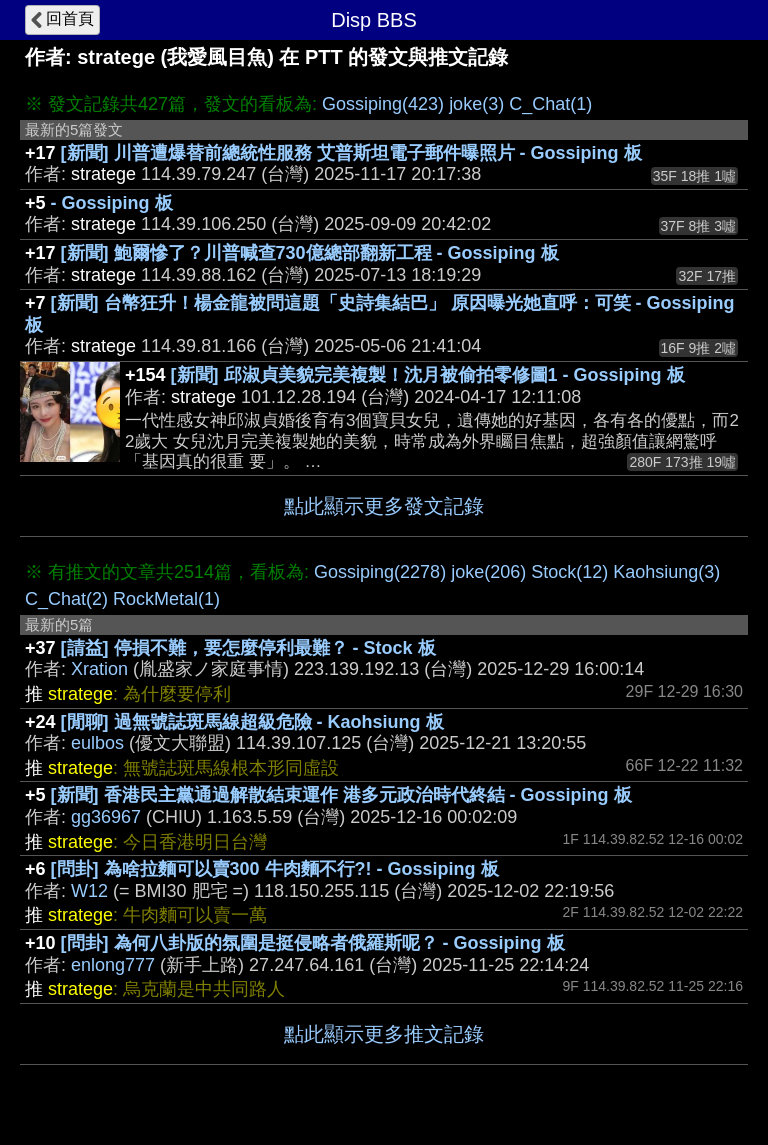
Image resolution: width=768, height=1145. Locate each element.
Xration (99, 669)
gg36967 (106, 817)
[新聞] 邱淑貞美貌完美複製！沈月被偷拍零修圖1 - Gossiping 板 (428, 375)
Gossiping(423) (383, 104)
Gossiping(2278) (380, 572)
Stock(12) (569, 572)
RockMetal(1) (166, 599)
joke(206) (488, 572)
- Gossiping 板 (112, 203)
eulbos (97, 743)
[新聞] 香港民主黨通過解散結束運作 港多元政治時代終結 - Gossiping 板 (341, 795)
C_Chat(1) (550, 104)
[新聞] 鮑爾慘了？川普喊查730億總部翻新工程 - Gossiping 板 (310, 253)
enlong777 (113, 965)
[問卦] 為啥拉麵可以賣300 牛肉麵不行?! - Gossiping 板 (275, 869)
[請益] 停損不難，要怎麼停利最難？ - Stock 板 (248, 648)
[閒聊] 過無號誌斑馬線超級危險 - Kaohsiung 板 (252, 722)
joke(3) (476, 104)
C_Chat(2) (66, 599)
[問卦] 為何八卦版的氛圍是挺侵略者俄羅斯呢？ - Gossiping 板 (313, 943)
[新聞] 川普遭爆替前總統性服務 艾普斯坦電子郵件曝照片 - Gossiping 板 (351, 153)
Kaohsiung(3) (666, 572)
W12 (89, 891)
